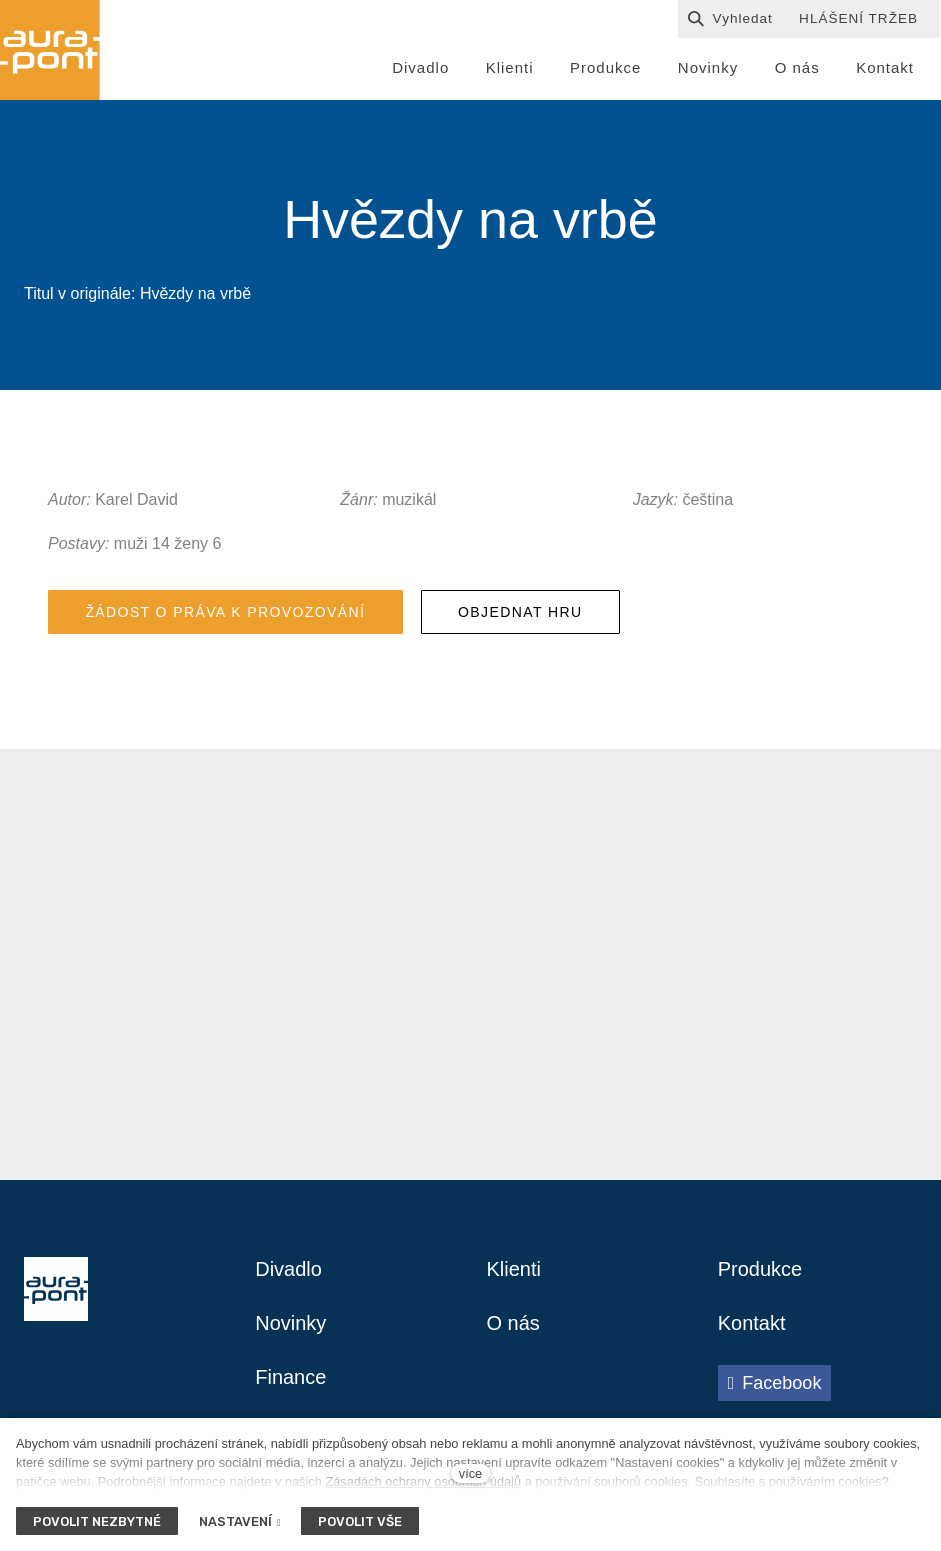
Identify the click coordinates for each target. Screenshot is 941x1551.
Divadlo (288, 1270)
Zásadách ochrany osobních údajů (423, 1481)
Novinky (290, 1324)
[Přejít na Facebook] (775, 1383)
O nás (513, 1324)
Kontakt (752, 1324)
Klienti (514, 1270)
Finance (290, 1378)
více (470, 1473)
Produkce (760, 1270)
